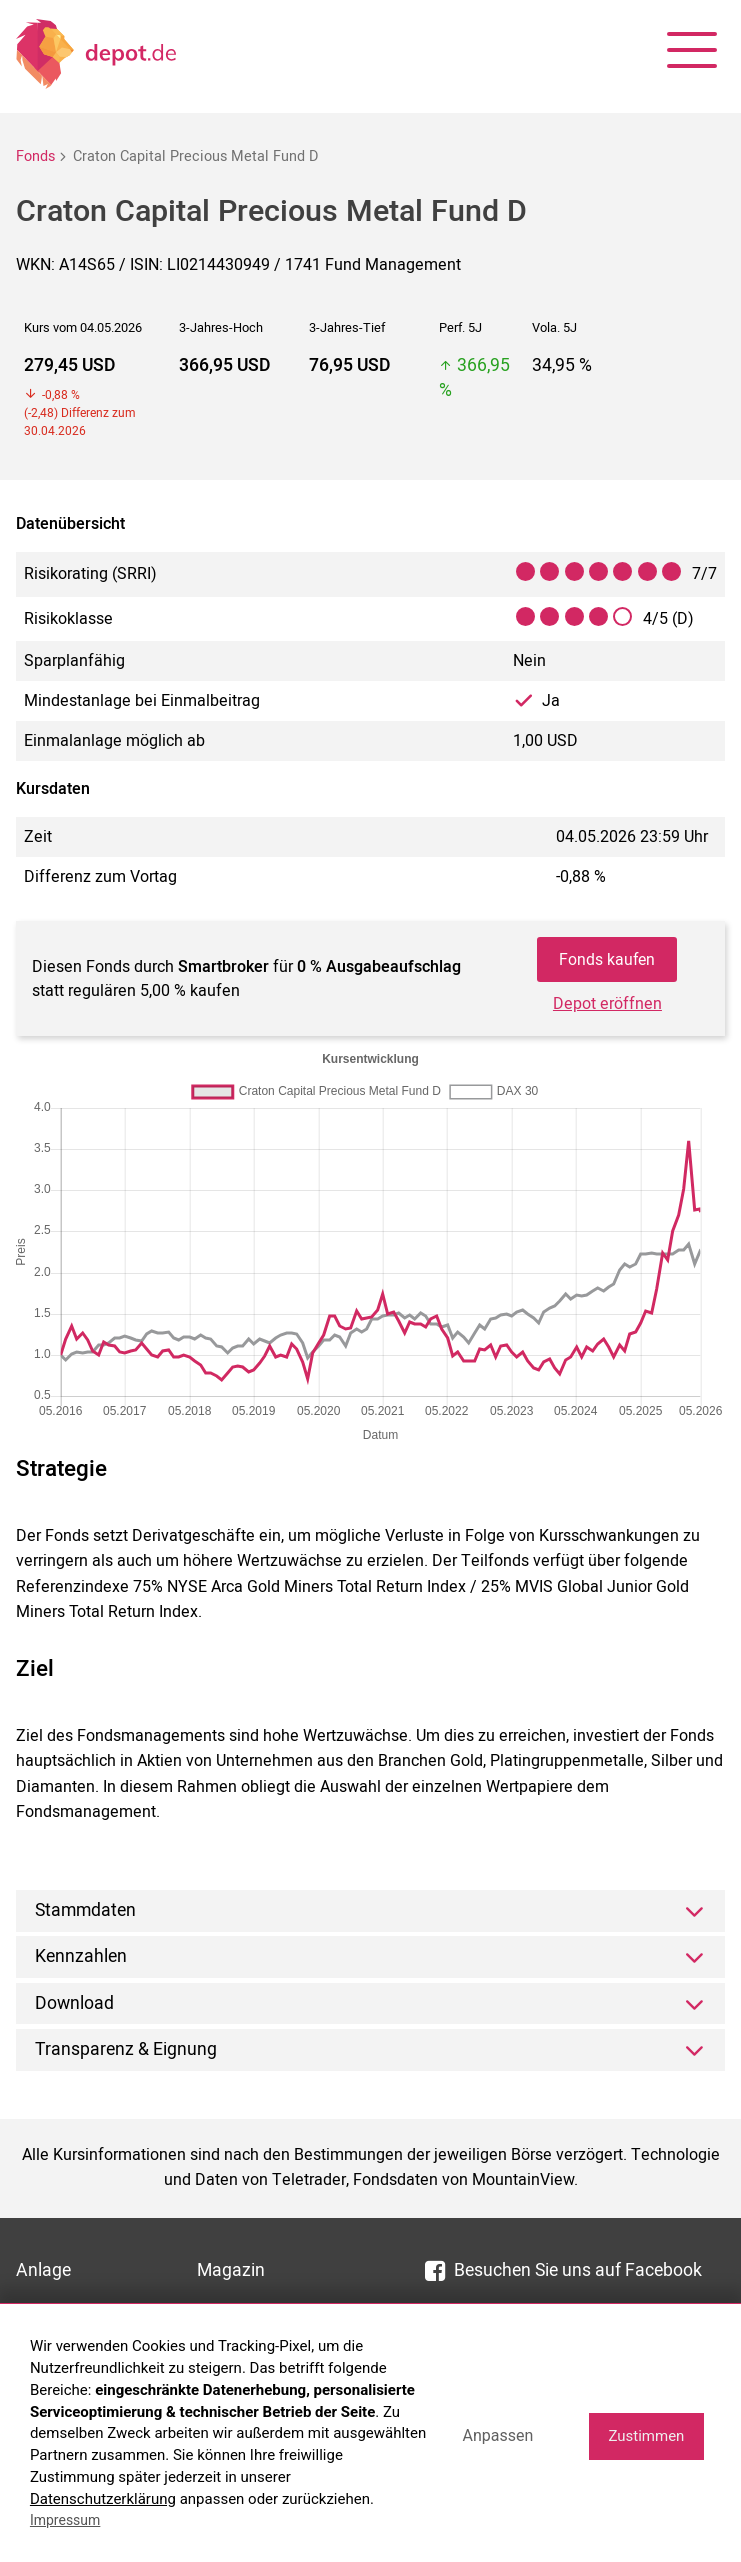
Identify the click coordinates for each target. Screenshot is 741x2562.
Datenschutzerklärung (103, 2499)
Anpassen (497, 2435)
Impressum (65, 2520)
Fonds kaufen (607, 960)
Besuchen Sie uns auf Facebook (563, 2271)
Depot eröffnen (607, 1006)
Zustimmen (646, 2436)
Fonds (35, 156)
